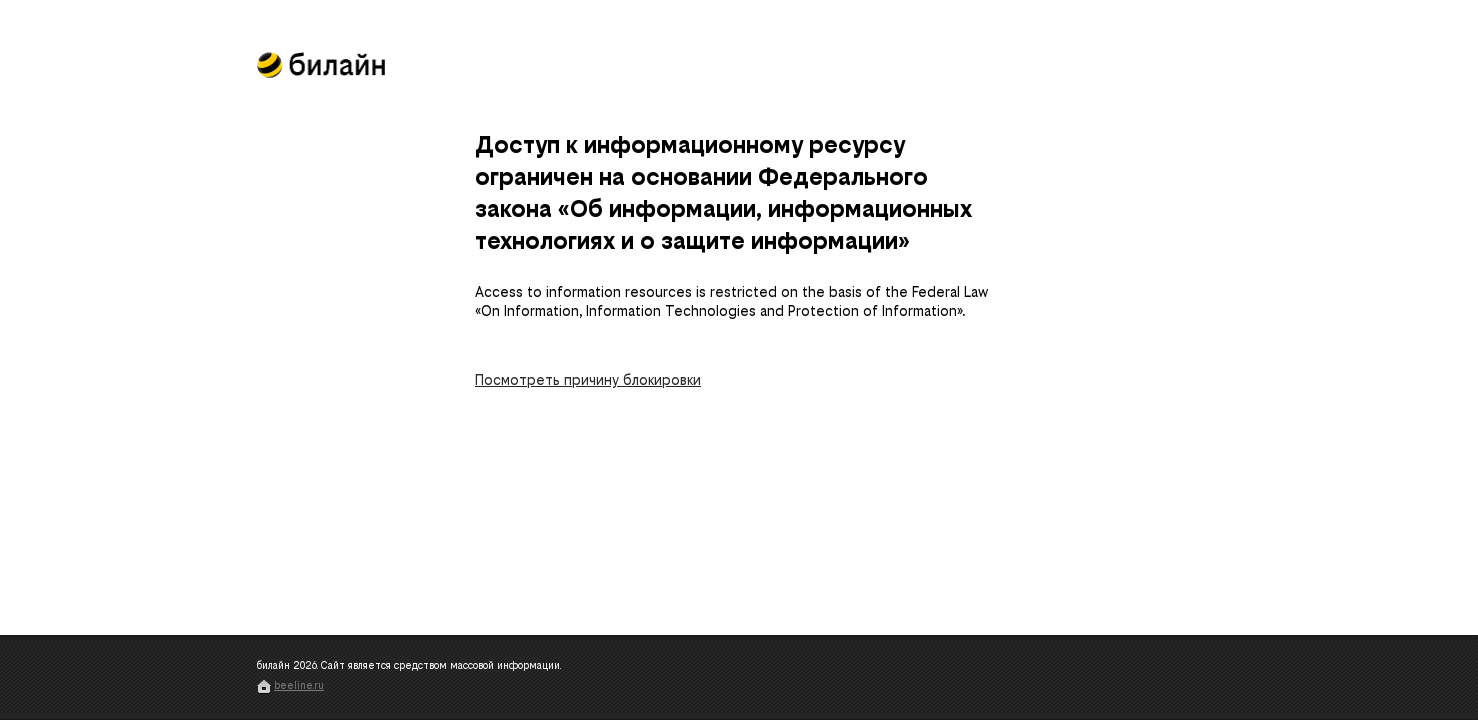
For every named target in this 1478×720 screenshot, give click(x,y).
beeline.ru (299, 685)
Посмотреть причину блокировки (588, 380)
